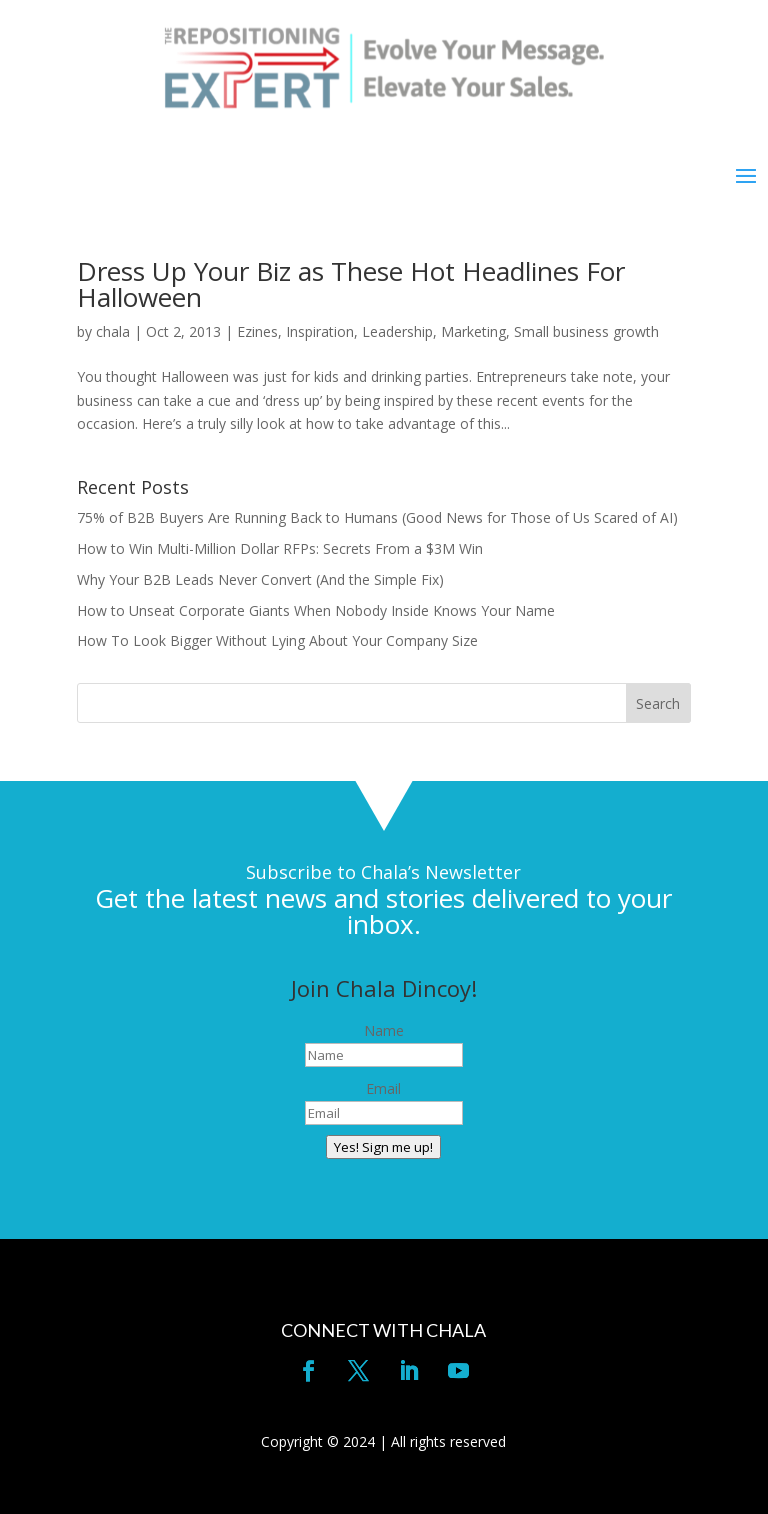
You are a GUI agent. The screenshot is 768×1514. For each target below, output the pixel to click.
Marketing (473, 331)
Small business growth (586, 331)
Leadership (397, 331)
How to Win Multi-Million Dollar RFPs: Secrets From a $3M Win (280, 548)
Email (383, 1088)
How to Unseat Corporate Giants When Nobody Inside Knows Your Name (316, 610)
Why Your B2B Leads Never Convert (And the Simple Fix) (260, 579)
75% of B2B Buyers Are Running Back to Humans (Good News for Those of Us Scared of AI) (377, 517)
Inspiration (320, 331)
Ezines (257, 331)
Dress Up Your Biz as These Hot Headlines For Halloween (351, 284)
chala (113, 331)
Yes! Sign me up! (383, 1147)
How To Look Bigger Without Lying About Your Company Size (277, 640)
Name (384, 1030)
